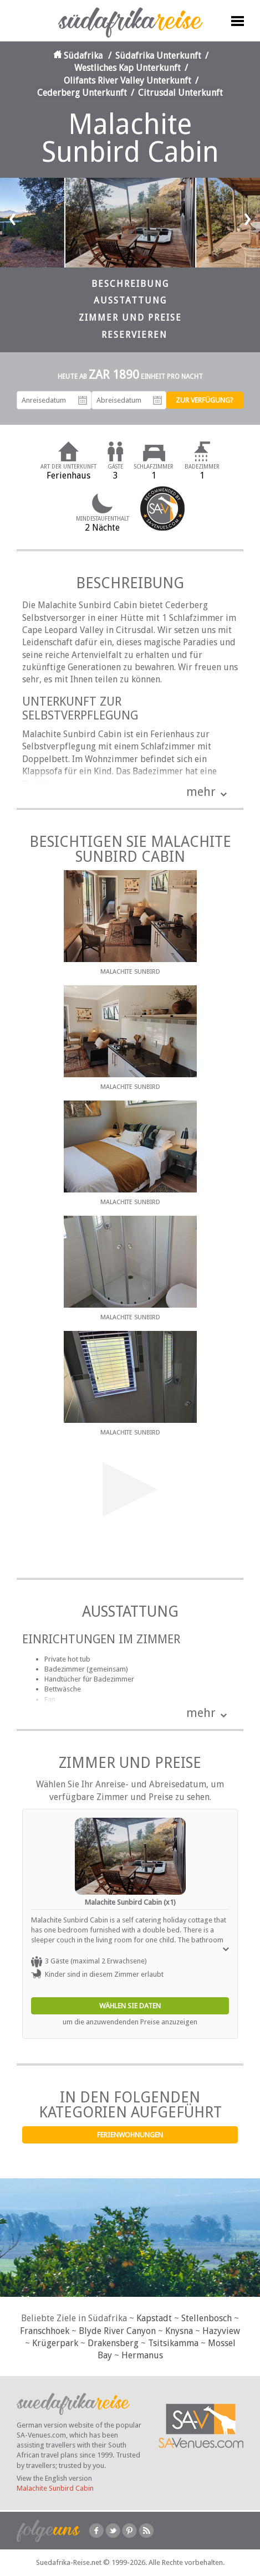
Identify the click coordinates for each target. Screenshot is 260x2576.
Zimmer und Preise (130, 317)
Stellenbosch (206, 2318)
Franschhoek (44, 2331)
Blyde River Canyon (117, 2331)
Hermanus (142, 2355)
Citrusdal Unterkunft (180, 93)
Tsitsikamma (173, 2343)
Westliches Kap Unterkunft (127, 68)
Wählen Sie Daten (130, 2006)
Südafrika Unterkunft (158, 55)
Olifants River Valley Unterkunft (127, 80)
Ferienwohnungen (130, 2135)
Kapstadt (154, 2318)
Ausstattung (130, 300)
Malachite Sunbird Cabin (55, 2488)
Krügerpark (55, 2343)
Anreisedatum (82, 400)
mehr (201, 792)
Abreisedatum (157, 400)
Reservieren (134, 335)
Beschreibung (130, 284)
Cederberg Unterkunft (82, 93)
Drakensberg (113, 2343)
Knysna (179, 2331)
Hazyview (221, 2331)
